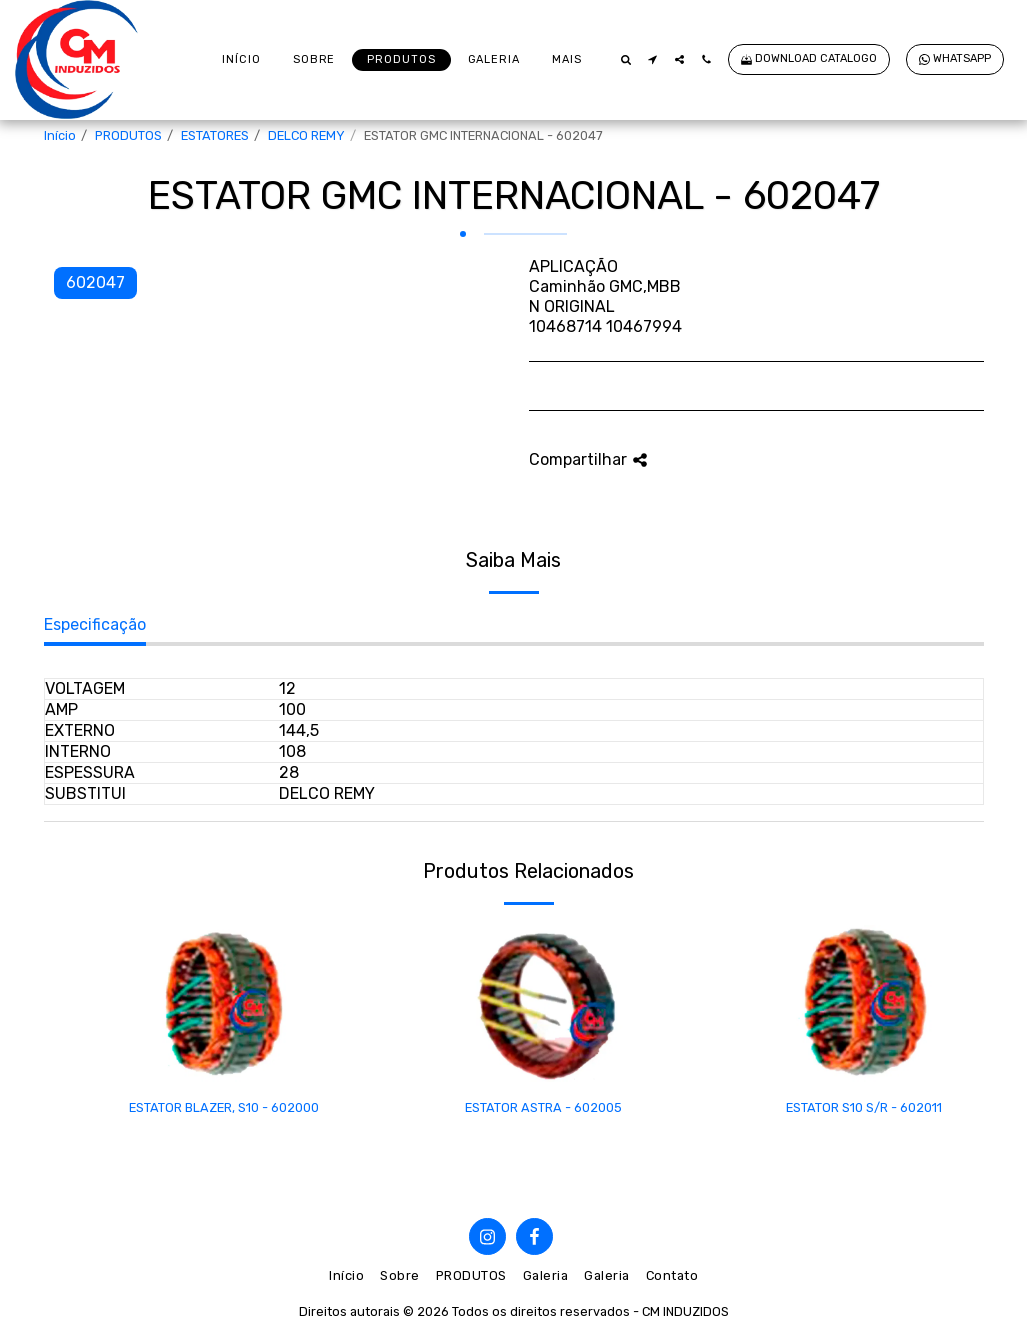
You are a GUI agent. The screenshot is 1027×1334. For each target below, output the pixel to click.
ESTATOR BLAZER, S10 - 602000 (224, 1107)
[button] (625, 59)
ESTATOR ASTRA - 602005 (543, 1107)
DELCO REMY (306, 135)
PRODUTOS (128, 135)
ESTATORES (215, 135)
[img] (224, 1004)
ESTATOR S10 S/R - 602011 (864, 1107)
